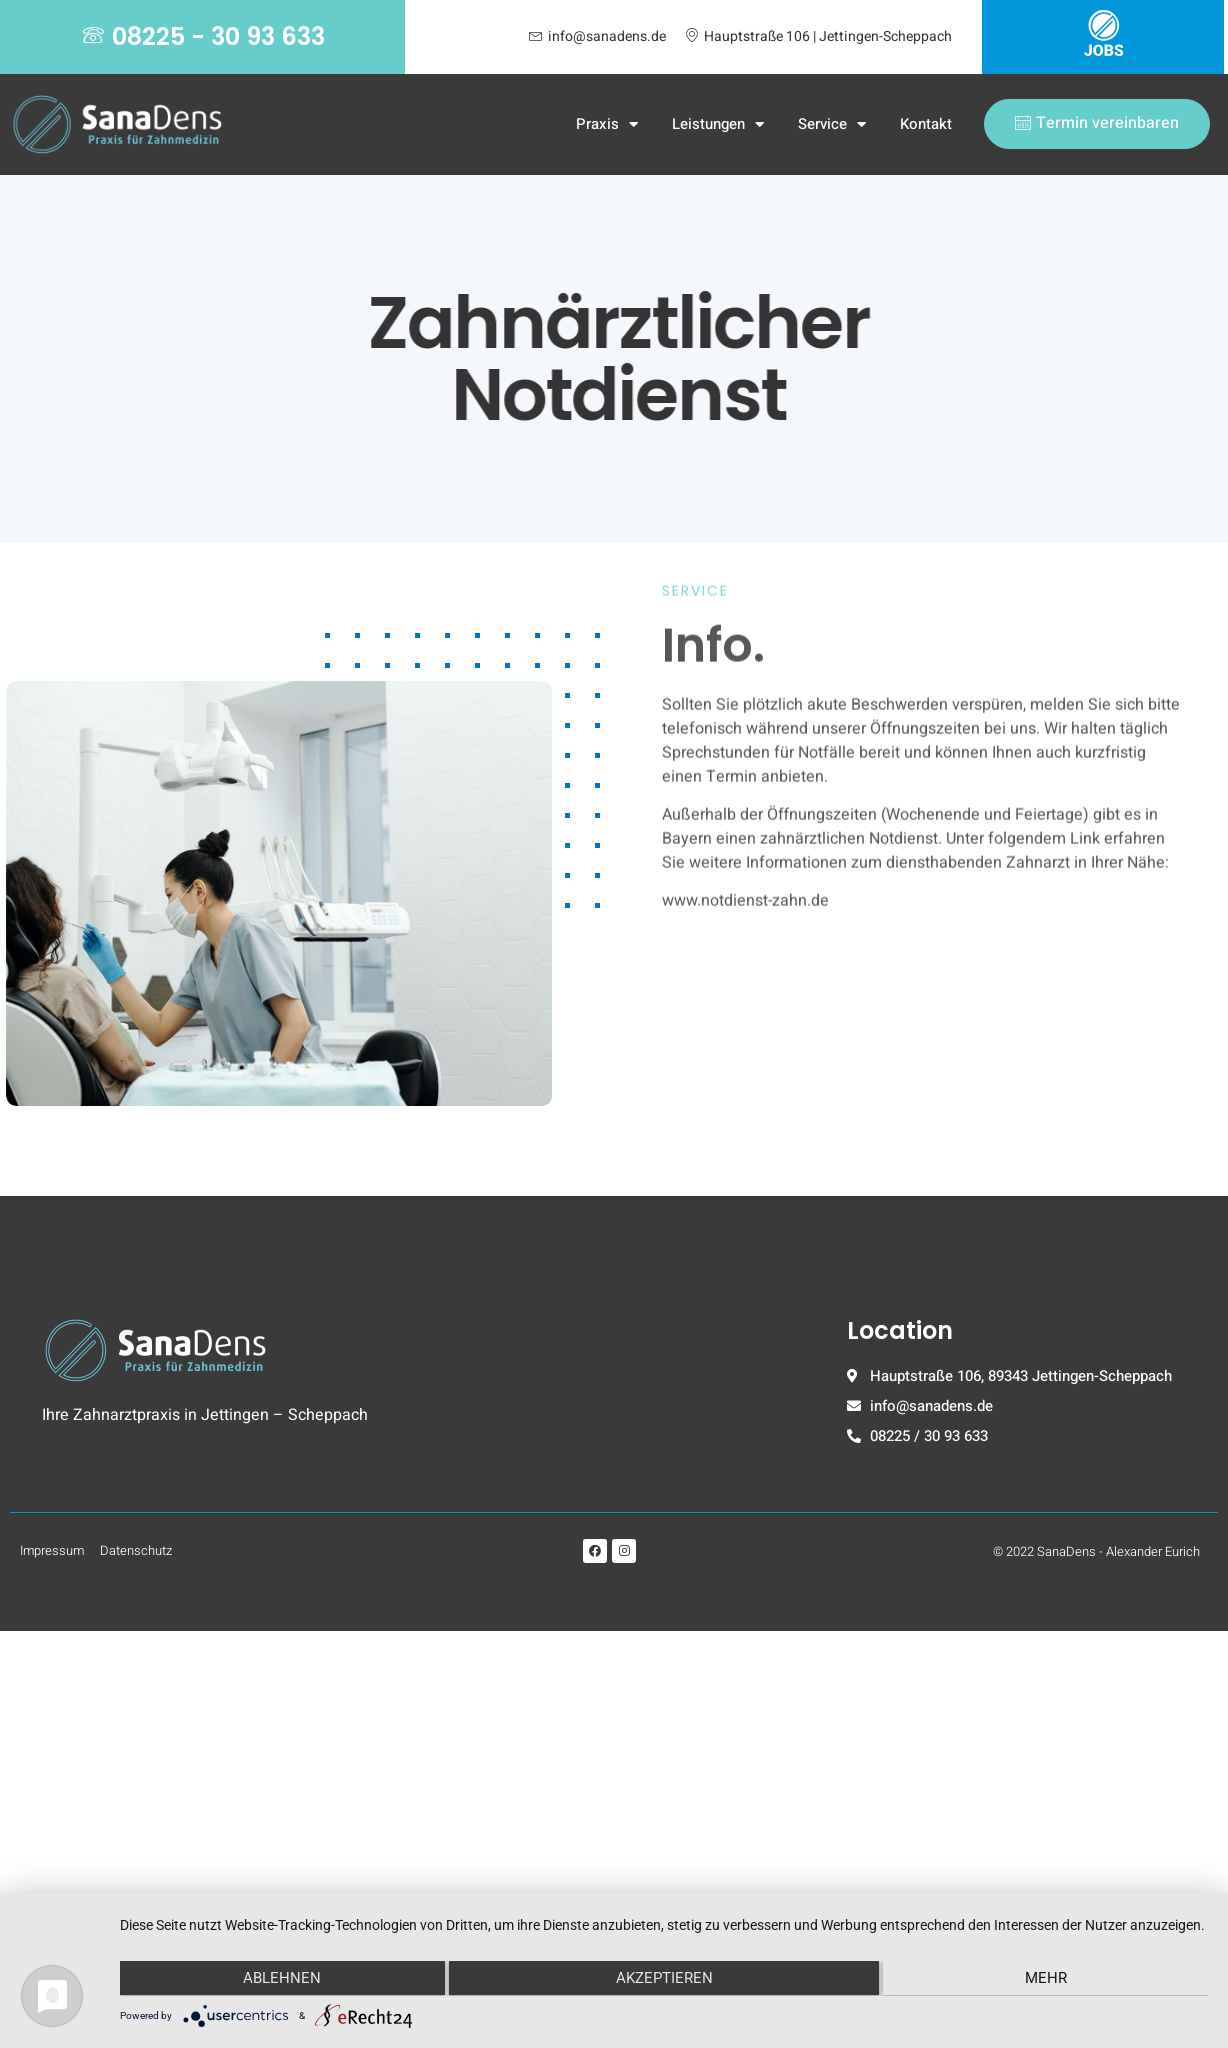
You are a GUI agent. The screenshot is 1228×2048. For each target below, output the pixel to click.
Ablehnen (282, 1978)
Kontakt (926, 124)
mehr (1046, 1978)
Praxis (607, 124)
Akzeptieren (664, 1978)
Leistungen (718, 124)
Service (832, 124)
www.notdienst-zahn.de (745, 672)
